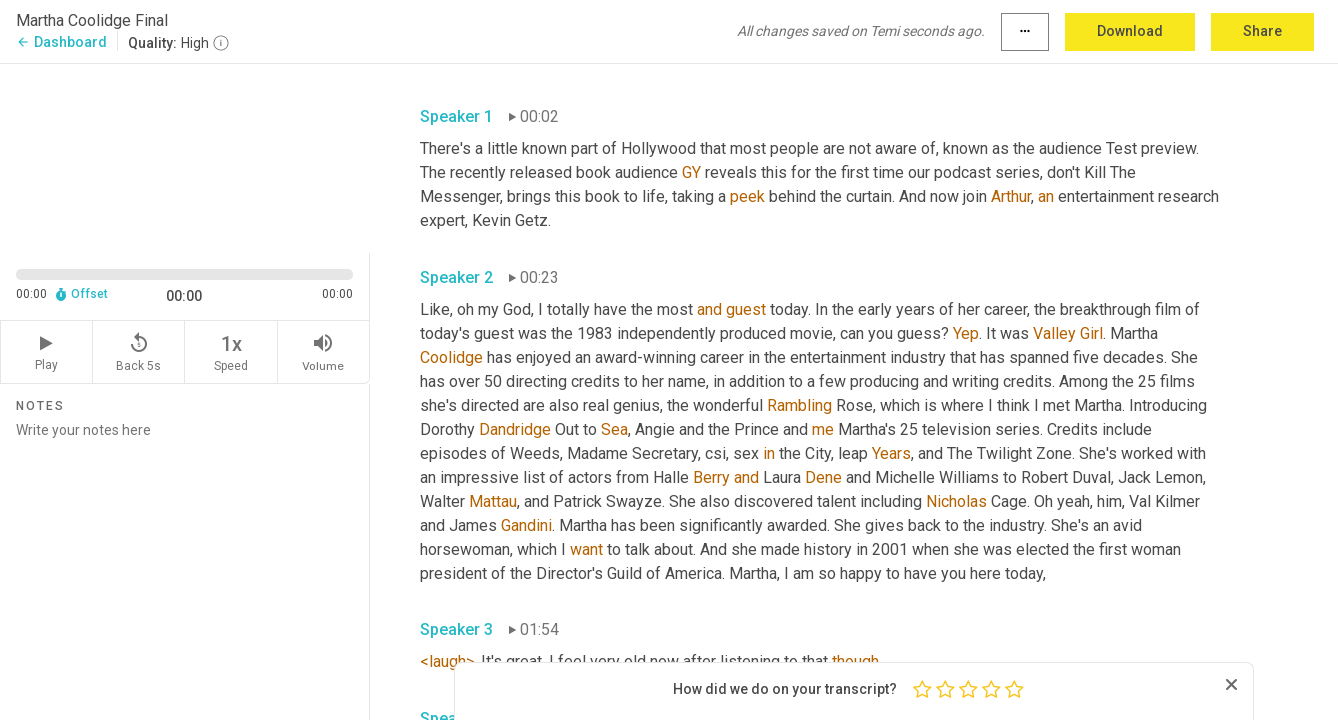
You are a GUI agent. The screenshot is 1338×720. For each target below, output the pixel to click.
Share (1262, 31)
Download (1130, 31)
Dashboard (61, 42)
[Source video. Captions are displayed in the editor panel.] (185, 156)
